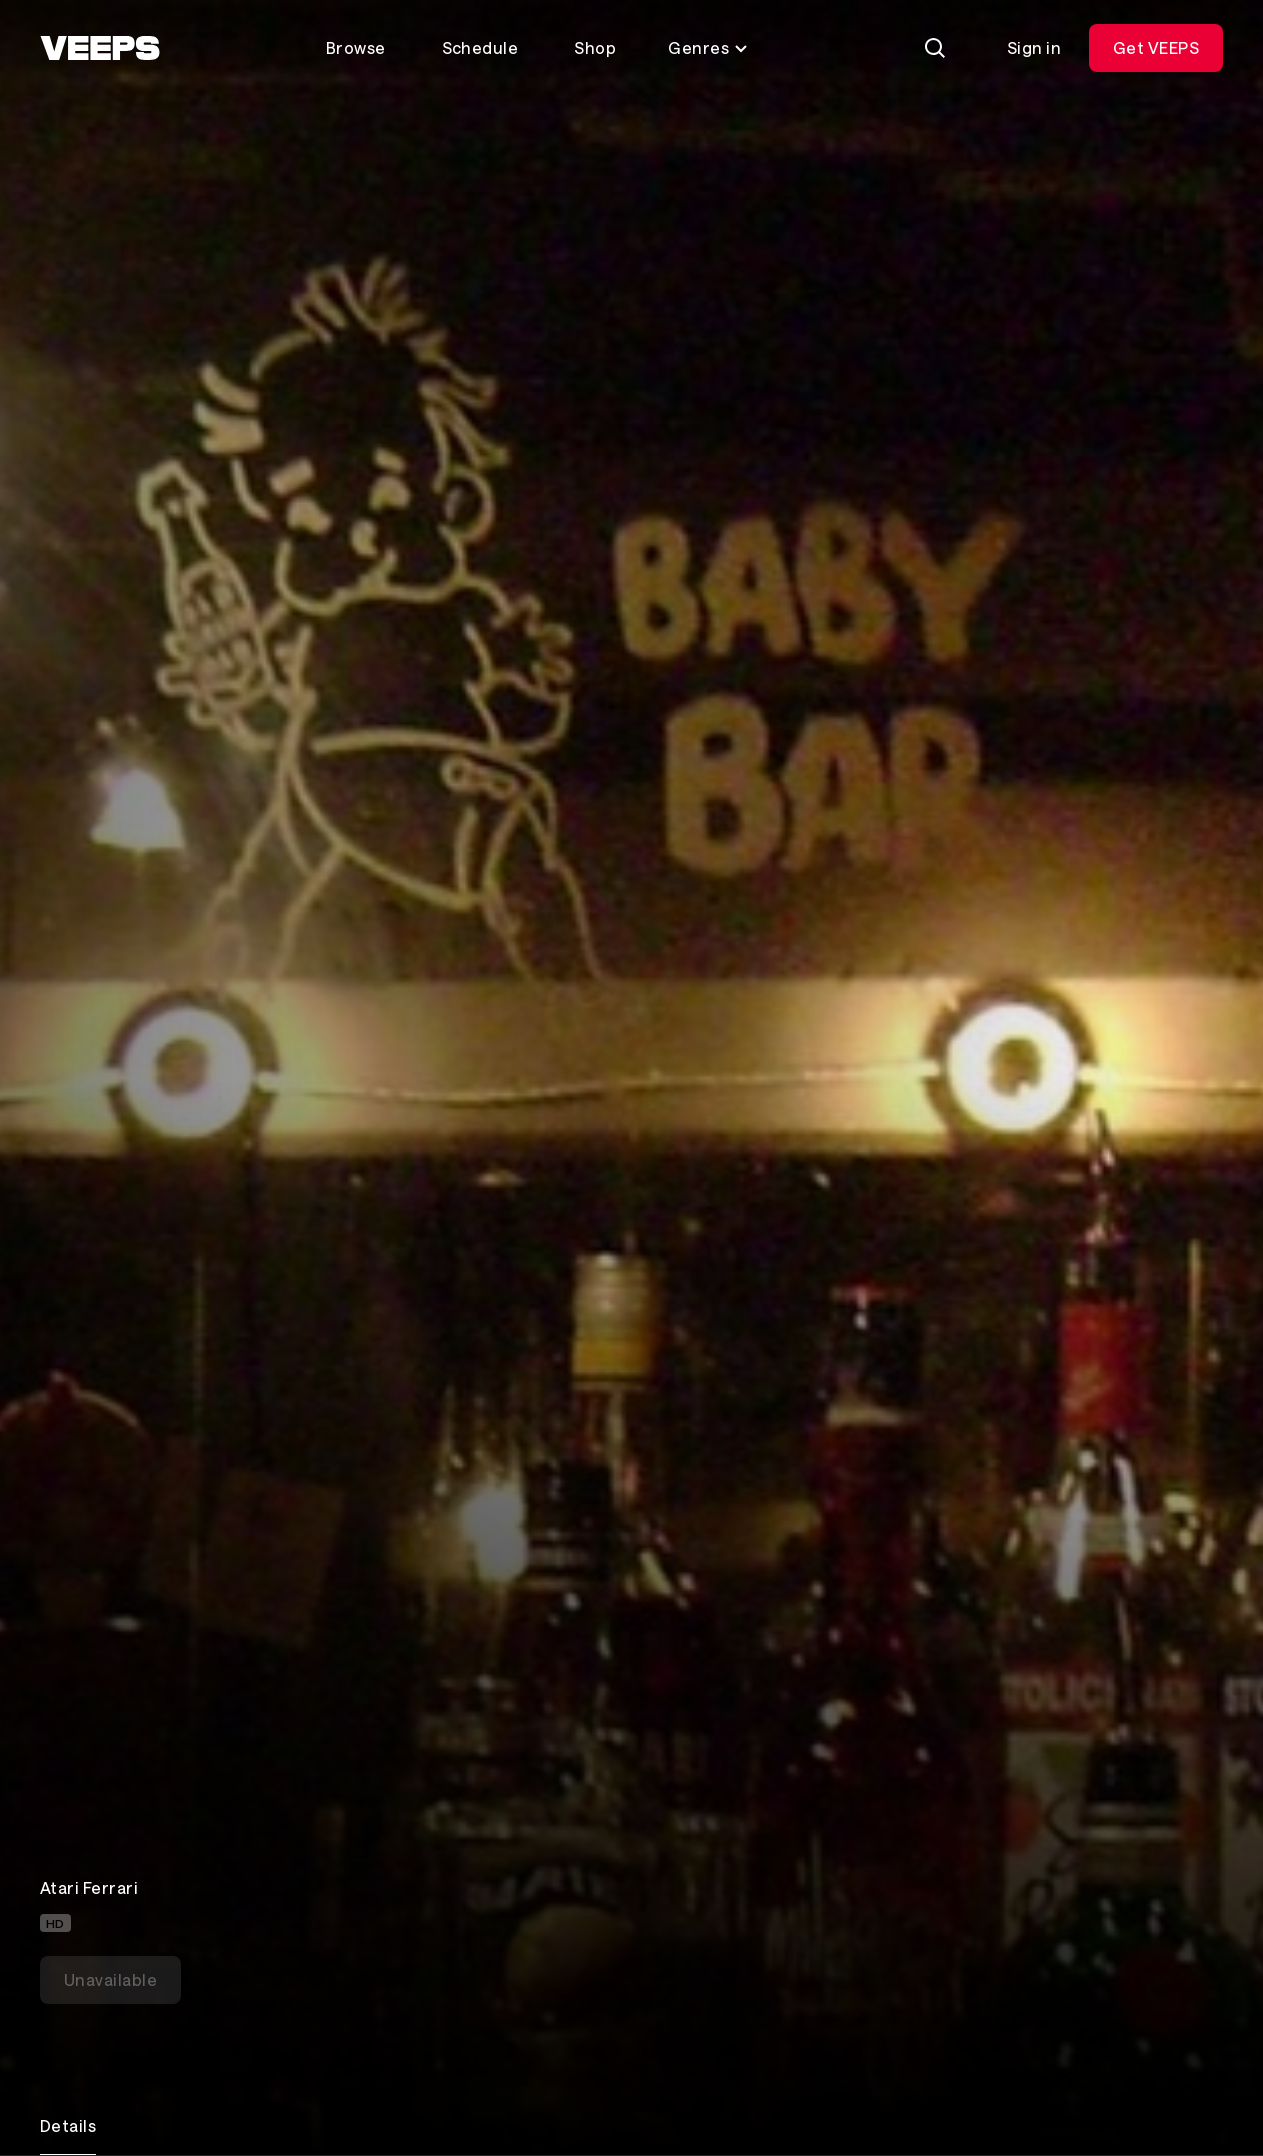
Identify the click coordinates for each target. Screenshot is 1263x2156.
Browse (356, 47)
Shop (595, 47)
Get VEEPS (1156, 47)
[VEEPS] (100, 48)
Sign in (1034, 47)
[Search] (935, 48)
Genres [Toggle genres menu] (708, 47)
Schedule (480, 47)
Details (68, 2125)
